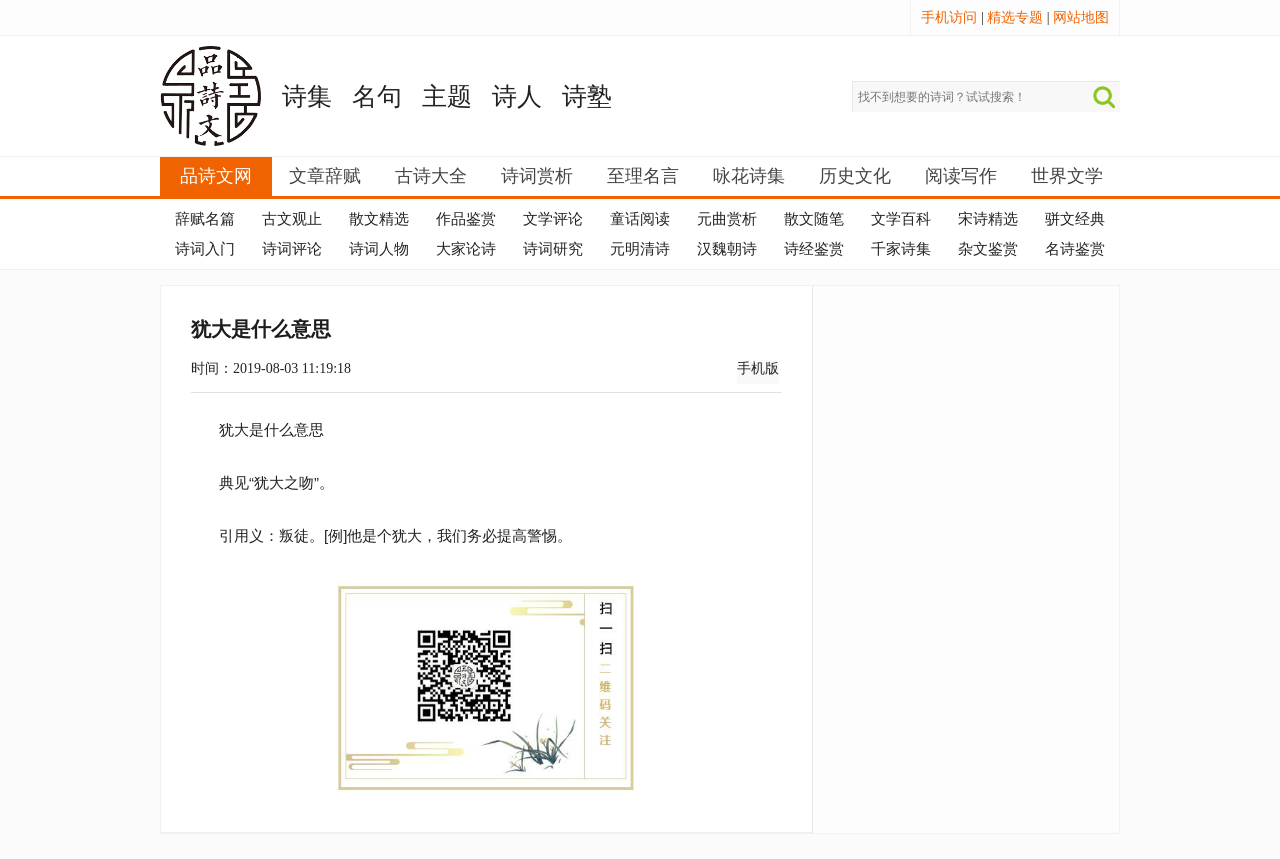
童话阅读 (640, 219)
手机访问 (949, 17)
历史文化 (855, 176)
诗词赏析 (537, 176)
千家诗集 (901, 249)
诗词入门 (205, 249)
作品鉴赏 (466, 219)
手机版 (758, 368)
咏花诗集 (749, 176)
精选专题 (1015, 17)
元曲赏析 (727, 219)
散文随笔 (814, 219)
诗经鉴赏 (814, 249)
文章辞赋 (325, 176)
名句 (377, 96)
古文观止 (292, 219)
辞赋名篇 (205, 219)
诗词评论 (292, 249)
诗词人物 (379, 249)
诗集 (307, 96)
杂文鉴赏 (988, 249)
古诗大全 (431, 176)
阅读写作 (961, 176)
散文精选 (379, 219)
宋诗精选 (988, 219)
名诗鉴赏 (1075, 249)
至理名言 (643, 176)
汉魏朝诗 (727, 249)
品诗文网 (216, 176)
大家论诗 (466, 249)
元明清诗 (640, 249)
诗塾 (587, 96)
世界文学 (1067, 176)
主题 (447, 96)
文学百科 (901, 219)
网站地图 (1081, 17)
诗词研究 (553, 249)
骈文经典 (1075, 219)
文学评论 (553, 219)
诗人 (517, 96)
